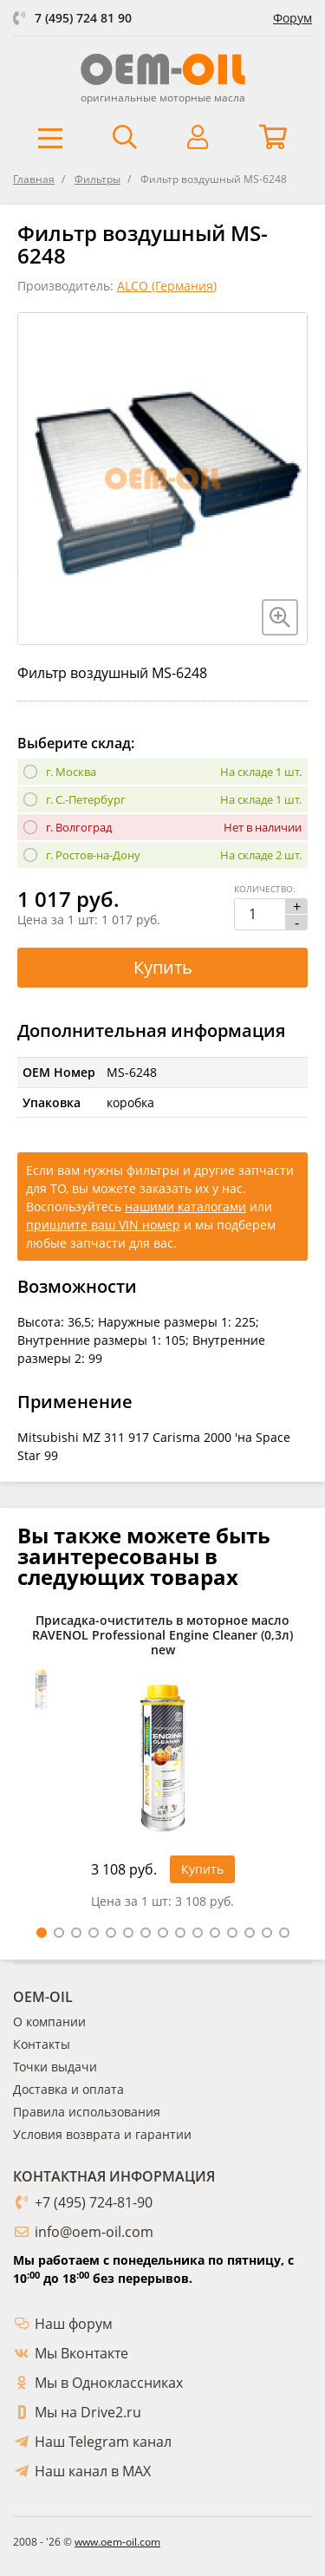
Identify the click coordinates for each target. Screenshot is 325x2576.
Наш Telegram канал (103, 2441)
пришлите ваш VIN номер (103, 1224)
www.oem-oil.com (117, 2541)
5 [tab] (111, 1932)
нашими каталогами (185, 1206)
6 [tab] (128, 1932)
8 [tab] (163, 1932)
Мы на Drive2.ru (88, 2412)
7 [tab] (145, 1932)
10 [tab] (197, 1932)
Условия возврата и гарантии (102, 2134)
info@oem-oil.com (94, 2231)
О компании (49, 2021)
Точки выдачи (55, 2066)
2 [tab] (59, 1932)
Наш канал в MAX (93, 2471)
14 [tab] (267, 1932)
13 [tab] (249, 1932)
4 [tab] (93, 1932)
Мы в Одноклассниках (109, 2382)
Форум (292, 18)
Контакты (41, 2044)
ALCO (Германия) (167, 285)
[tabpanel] (162, 1766)
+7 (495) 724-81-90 (94, 2202)
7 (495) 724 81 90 (83, 18)
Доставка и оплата (68, 2089)
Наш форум (74, 2323)
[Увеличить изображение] (280, 617)
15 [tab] (284, 1932)
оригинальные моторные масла (163, 97)
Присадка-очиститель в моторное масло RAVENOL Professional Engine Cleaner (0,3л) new (162, 1635)
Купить (162, 967)
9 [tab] (180, 1932)
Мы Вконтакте (81, 2353)
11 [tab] (215, 1932)
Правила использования (86, 2111)
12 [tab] (232, 1932)
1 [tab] (41, 1932)
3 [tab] (76, 1932)
